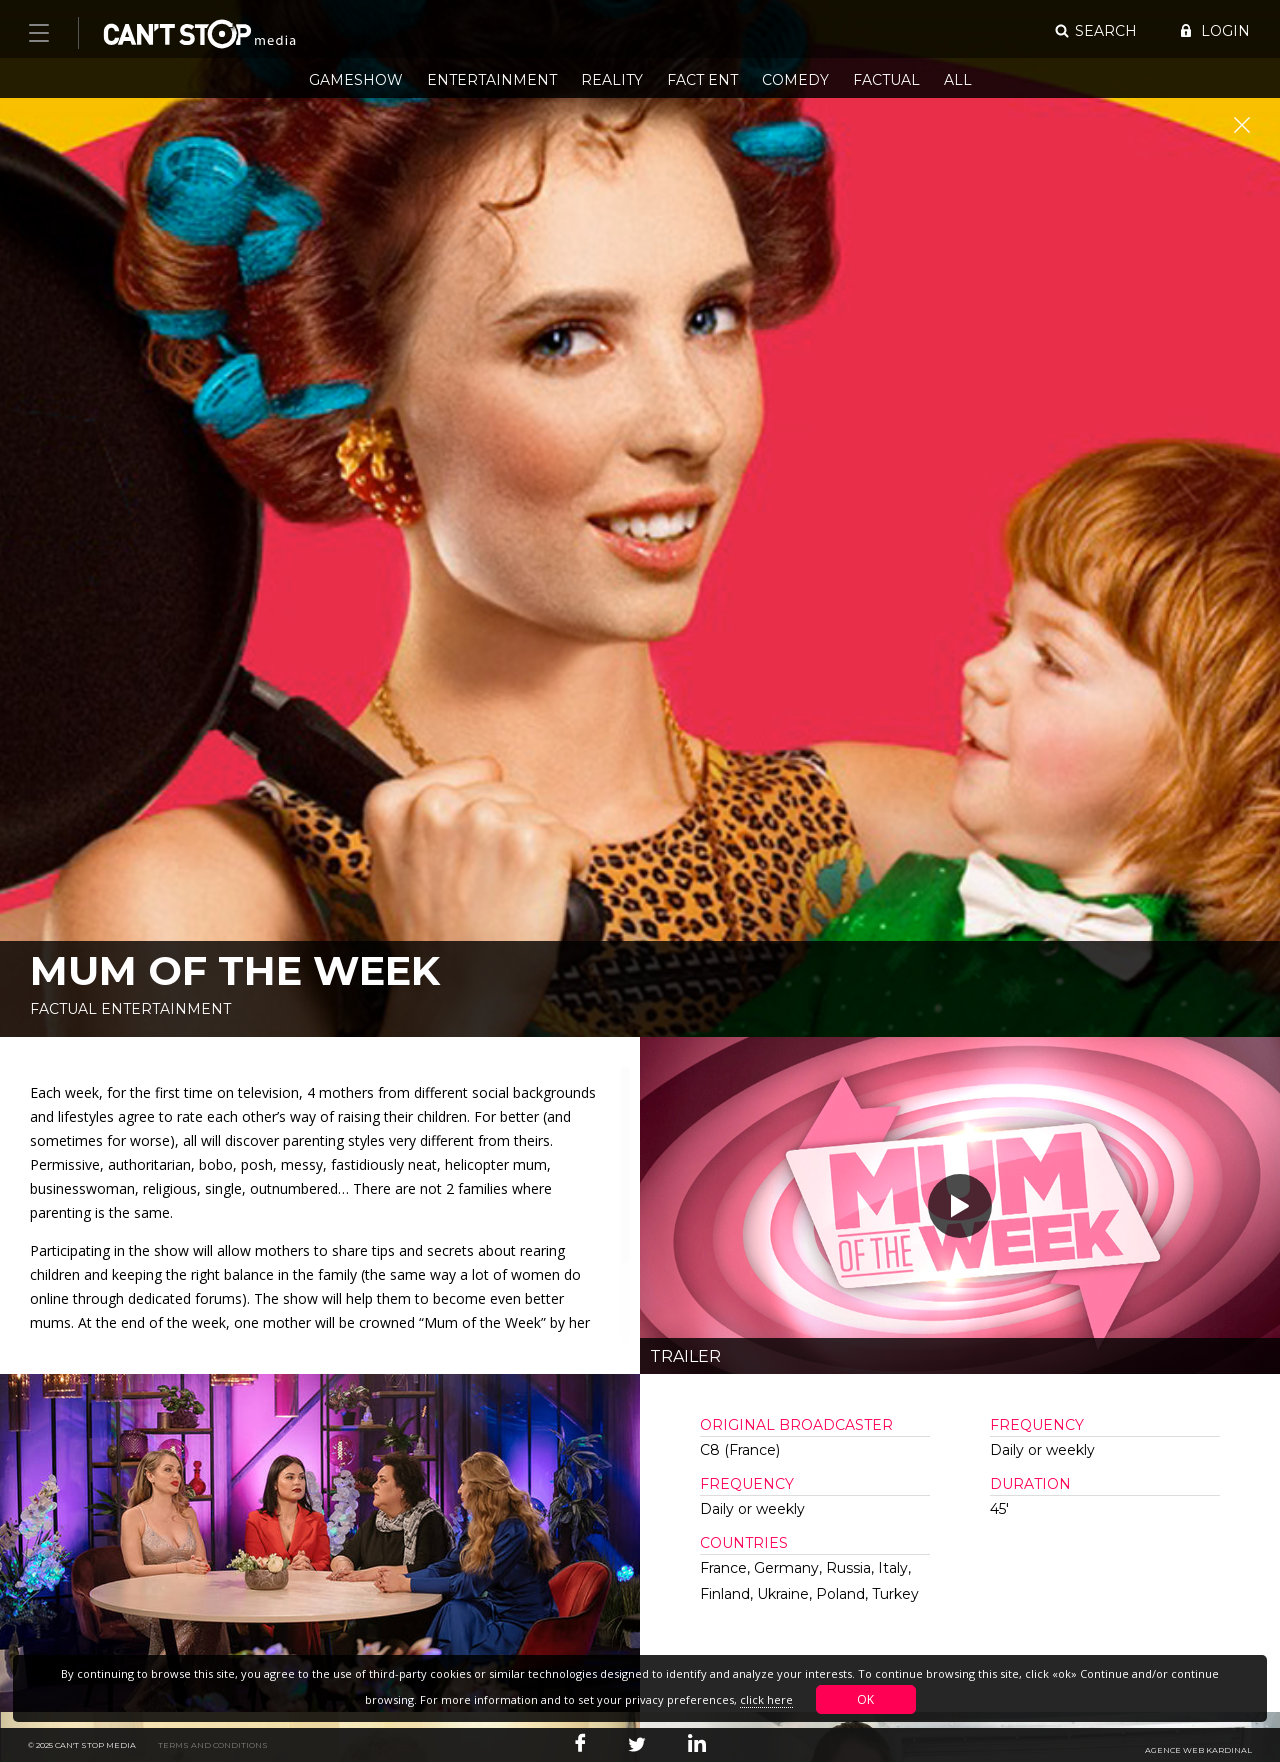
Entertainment (492, 80)
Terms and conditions (213, 1745)
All (958, 80)
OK (865, 1699)
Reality (612, 80)
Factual (886, 80)
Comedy (795, 80)
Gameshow (356, 80)
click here (766, 1699)
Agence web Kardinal (1198, 1750)
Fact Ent (702, 80)
